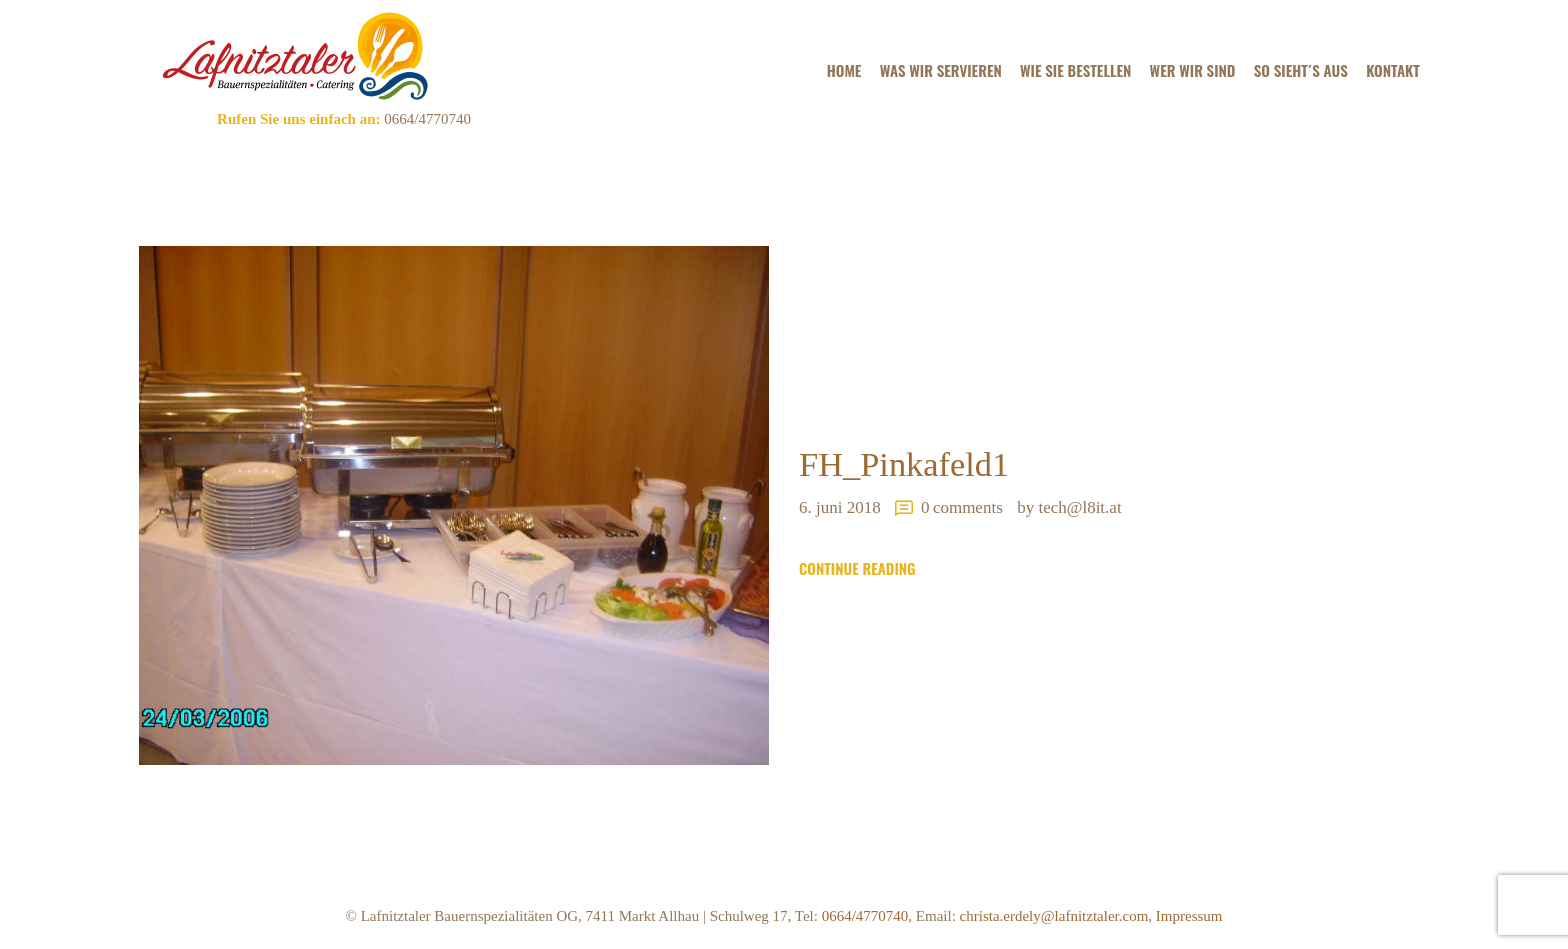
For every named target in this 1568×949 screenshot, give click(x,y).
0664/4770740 (425, 119)
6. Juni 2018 (840, 507)
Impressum (1189, 916)
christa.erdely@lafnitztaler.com (1054, 916)
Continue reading (857, 569)
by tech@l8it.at (1069, 507)
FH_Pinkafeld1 (904, 464)
